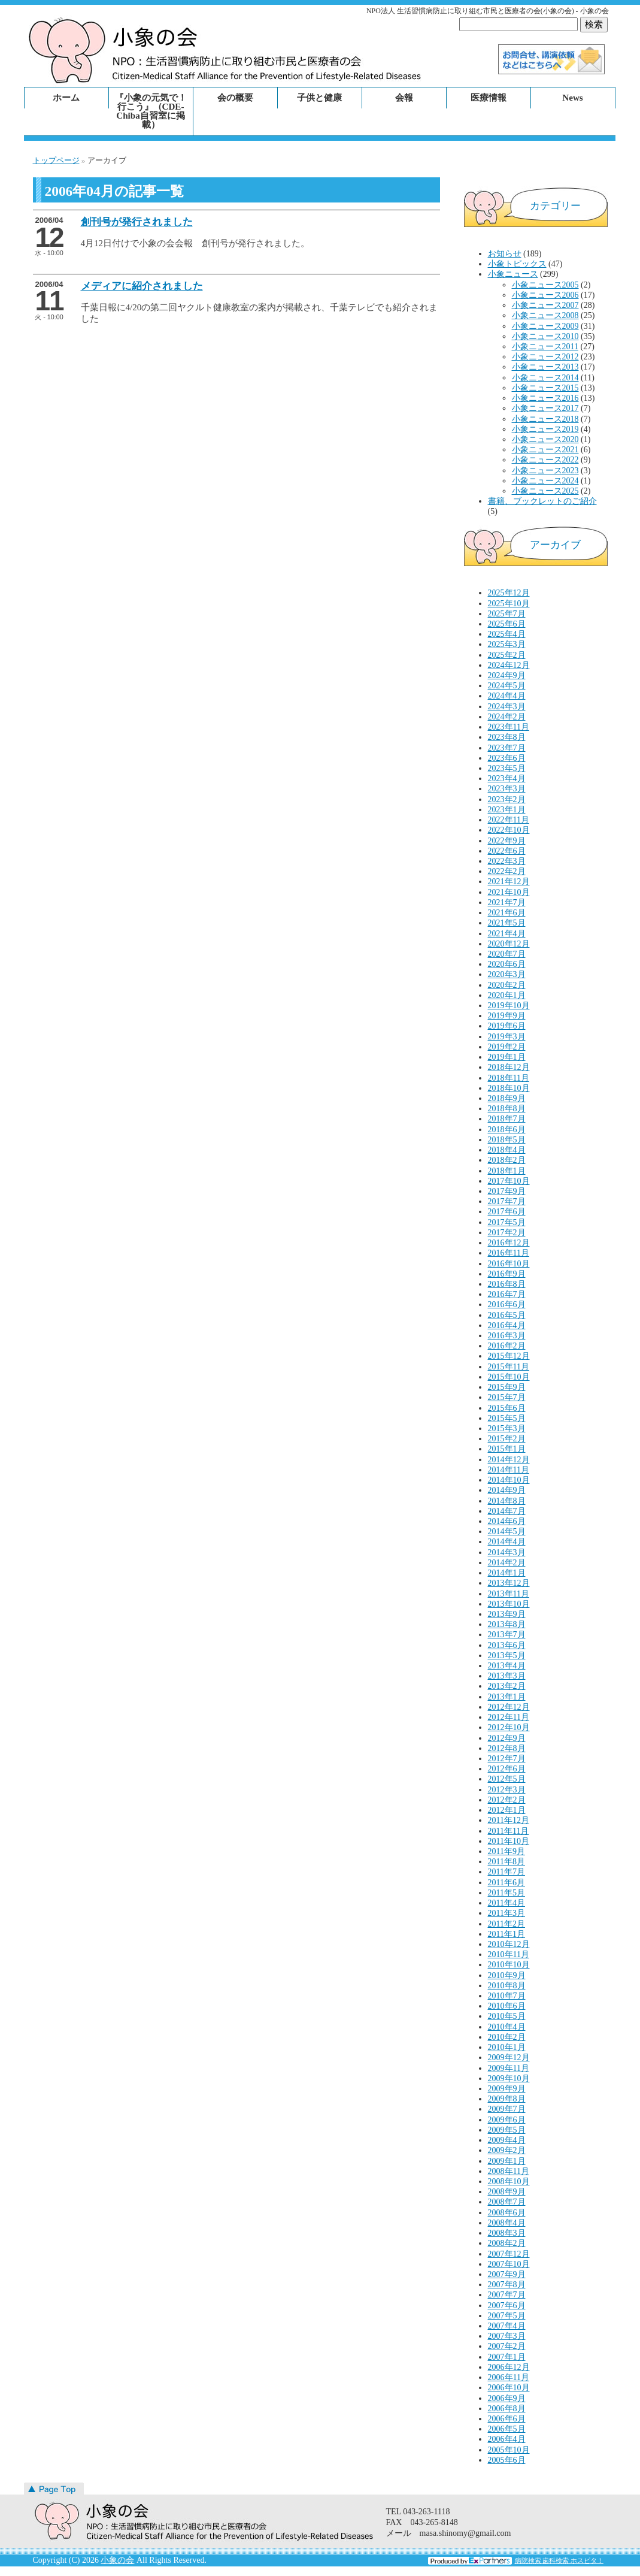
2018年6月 (507, 1129)
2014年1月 (507, 1572)
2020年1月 (507, 995)
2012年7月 (507, 1758)
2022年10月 (509, 830)
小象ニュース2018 (545, 419)
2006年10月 (509, 2387)
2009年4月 (507, 2140)
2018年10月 (509, 1088)
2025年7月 (507, 613)
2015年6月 (507, 1408)
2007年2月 (507, 2346)
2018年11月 (508, 1078)
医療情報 (488, 97)
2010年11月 (508, 1954)
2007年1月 (507, 2357)
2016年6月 (507, 1304)
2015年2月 (507, 1438)
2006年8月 (507, 2408)
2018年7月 (507, 1118)
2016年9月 (507, 1273)
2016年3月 (507, 1335)
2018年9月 (507, 1098)
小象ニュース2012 (545, 356)
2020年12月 (509, 943)
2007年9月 (507, 2274)
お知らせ (504, 253)
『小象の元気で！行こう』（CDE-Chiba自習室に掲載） (151, 111)
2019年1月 (507, 1057)
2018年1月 (507, 1170)
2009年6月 (507, 2119)
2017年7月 (507, 1201)
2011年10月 (508, 1841)
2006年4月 (507, 2439)
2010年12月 (509, 1944)
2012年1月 (507, 1810)
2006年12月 (509, 2367)
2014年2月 (507, 1562)
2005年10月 (509, 2449)
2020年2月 (507, 985)
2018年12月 (509, 1067)
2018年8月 (507, 1108)
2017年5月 (507, 1222)
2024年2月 (507, 716)
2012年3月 (507, 1789)
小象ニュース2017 (545, 408)
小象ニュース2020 (545, 439)
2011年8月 (506, 1861)
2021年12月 (509, 881)
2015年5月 (507, 1418)
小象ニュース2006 (545, 295)
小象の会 (117, 2560)
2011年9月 (506, 1851)
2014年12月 (509, 1459)
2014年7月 (507, 1511)
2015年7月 (507, 1397)
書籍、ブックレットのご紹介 (542, 501)
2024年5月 (507, 685)
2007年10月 (509, 2264)
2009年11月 (508, 2068)
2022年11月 (508, 819)
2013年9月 (507, 1614)
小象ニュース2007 (545, 305)
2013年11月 (508, 1593)
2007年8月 (507, 2284)
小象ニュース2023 (545, 470)
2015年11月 (508, 1366)
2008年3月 (507, 2233)
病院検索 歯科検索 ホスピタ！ (559, 2560)
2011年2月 (506, 1923)
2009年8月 (507, 2098)
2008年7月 (507, 2201)
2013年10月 (509, 1604)
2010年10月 (509, 1964)
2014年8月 (507, 1500)
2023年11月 (508, 726)
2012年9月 (507, 1738)
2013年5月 (507, 1655)
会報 (404, 97)
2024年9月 (507, 675)
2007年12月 (509, 2254)
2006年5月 (507, 2428)
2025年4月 (507, 634)
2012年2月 (507, 1799)
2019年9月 (507, 1015)
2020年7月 (507, 954)
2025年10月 (509, 603)
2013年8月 (507, 1624)
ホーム (66, 97)
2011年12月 (508, 1820)
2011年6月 (506, 1882)
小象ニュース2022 (545, 459)
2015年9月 (507, 1387)
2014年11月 (508, 1469)
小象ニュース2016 (545, 398)
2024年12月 (509, 665)
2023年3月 (507, 788)
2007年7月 (507, 2294)
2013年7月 (507, 1634)
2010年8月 (507, 1985)
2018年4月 (507, 1149)
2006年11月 (508, 2377)
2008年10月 (509, 2181)
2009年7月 (507, 2109)
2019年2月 (507, 1046)
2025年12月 (509, 592)
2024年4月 (507, 695)
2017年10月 (509, 1181)
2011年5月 (506, 1892)
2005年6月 (507, 2460)
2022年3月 (507, 861)
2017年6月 (507, 1211)
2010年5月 (507, 2016)
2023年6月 (507, 758)
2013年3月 (507, 1675)
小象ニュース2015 (545, 387)
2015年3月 (507, 1428)
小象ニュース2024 (545, 480)
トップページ (56, 160)
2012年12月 (509, 1707)
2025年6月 (507, 623)
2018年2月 (507, 1160)
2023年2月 (507, 799)
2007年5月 (507, 2315)
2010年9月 (507, 1975)
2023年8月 (507, 737)
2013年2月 (507, 1686)
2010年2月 (507, 2037)
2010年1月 (507, 2047)
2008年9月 (507, 2191)
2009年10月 (509, 2078)
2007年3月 (507, 2336)
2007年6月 (507, 2305)
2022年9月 (507, 840)
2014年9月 (507, 1490)
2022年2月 (507, 871)
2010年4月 (507, 2026)
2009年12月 (509, 2057)
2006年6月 (507, 2418)
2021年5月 (507, 922)
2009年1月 (507, 2161)
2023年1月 (507, 809)
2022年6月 (507, 850)
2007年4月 (507, 2325)
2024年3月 (507, 706)
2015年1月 (507, 1448)
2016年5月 (507, 1315)
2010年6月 (507, 2005)
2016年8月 (507, 1284)
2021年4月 (507, 933)
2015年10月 (509, 1376)
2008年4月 (507, 2222)
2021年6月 (507, 912)
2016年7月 (507, 1294)
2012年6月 (507, 1768)
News (572, 97)
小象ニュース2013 (545, 366)
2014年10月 (509, 1480)
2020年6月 (507, 964)
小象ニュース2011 (545, 346)
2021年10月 (509, 892)
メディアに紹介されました (142, 286)
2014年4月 (507, 1541)
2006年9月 (507, 2398)
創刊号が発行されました (137, 222)
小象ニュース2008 (545, 315)
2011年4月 (506, 1902)
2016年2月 (507, 1345)
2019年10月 (509, 1005)
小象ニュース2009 (545, 326)
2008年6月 (507, 2212)
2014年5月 (507, 1531)
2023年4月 (507, 778)
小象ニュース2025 (545, 490)
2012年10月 (509, 1727)
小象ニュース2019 (545, 429)
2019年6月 (507, 1025)
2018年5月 (507, 1139)
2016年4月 (507, 1325)
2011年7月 (506, 1871)
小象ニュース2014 (545, 377)
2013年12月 (509, 1583)
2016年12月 (509, 1242)
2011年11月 (508, 1831)
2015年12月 (509, 1356)
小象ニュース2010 (545, 336)
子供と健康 (319, 97)
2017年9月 (507, 1191)
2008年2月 (507, 2243)
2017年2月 (507, 1232)
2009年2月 (507, 2150)
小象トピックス (517, 263)
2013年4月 (507, 1665)
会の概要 (235, 97)
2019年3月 (507, 1036)
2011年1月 (506, 1934)
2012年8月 (507, 1748)
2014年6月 (507, 1521)
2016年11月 (508, 1252)
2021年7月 (507, 902)
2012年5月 (507, 1778)
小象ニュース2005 (545, 284)
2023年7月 (507, 747)
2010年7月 (507, 1995)
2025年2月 (507, 655)
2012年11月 (508, 1717)
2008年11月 (508, 2171)
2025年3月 (507, 644)
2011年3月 (506, 1913)
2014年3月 (507, 1552)
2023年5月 (507, 768)
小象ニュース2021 (545, 449)
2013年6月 (507, 1645)
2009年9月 (507, 2088)
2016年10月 (509, 1263)
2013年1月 (507, 1696)
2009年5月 (507, 2129)
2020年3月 (507, 974)
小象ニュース (513, 274)
